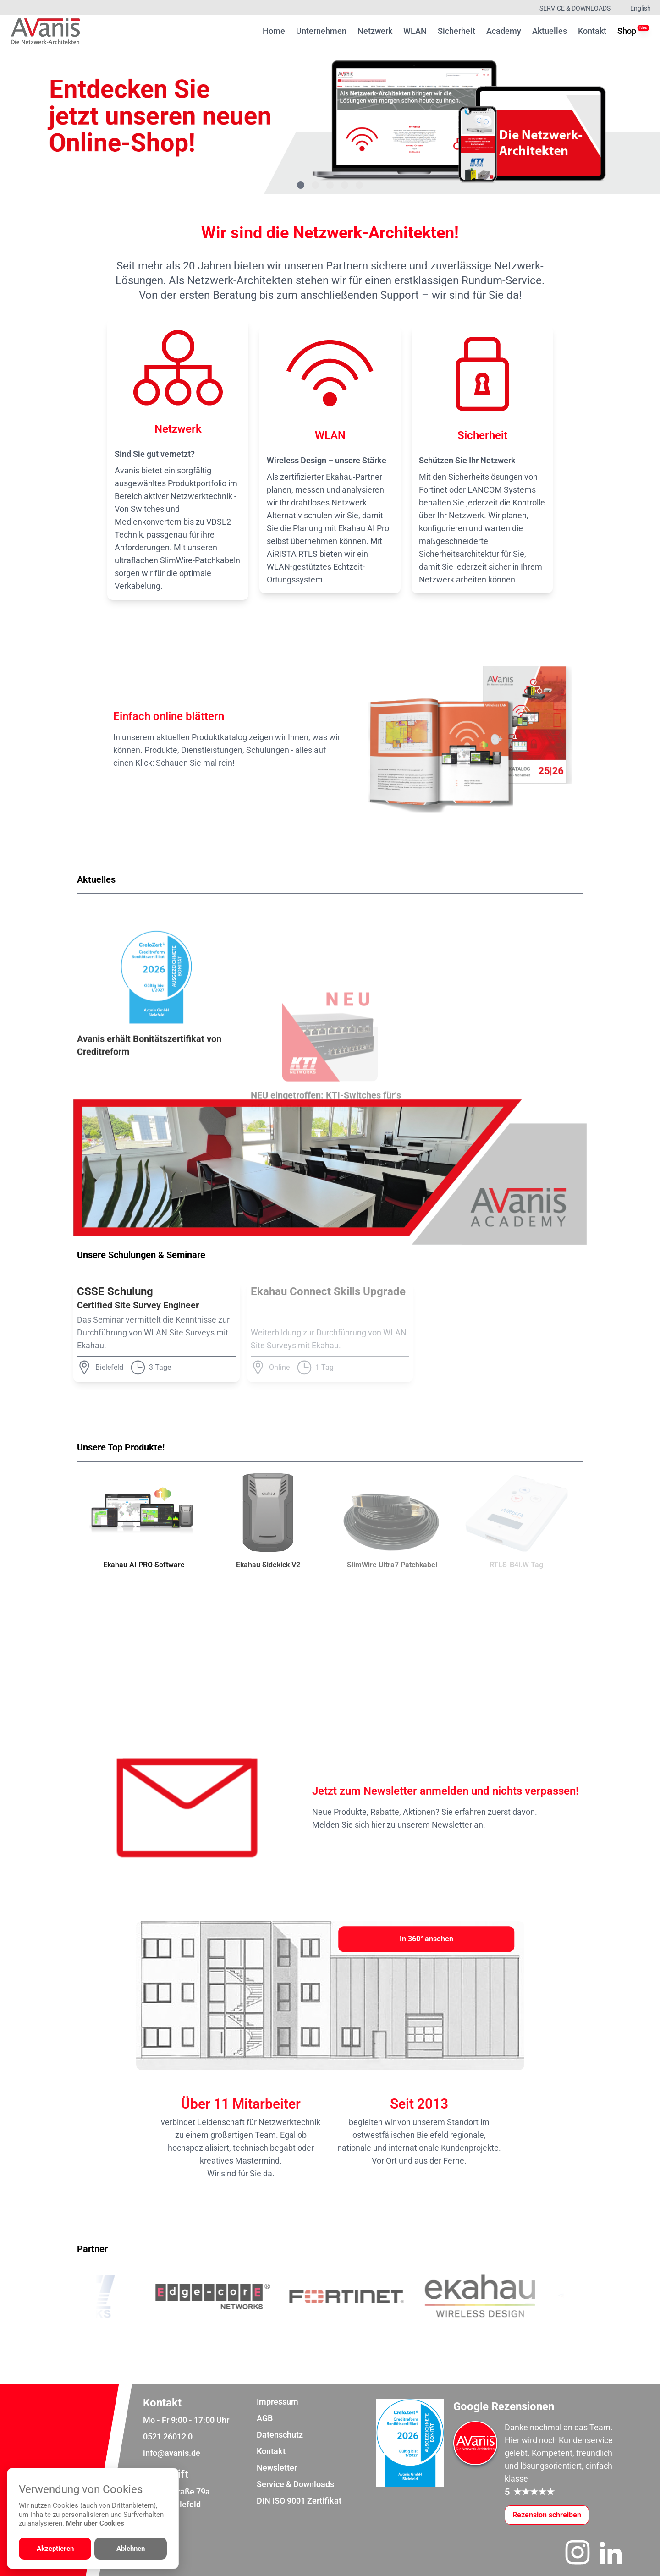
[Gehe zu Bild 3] (330, 185)
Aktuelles (549, 31)
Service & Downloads (574, 8)
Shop (626, 30)
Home (274, 31)
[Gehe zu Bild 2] (315, 185)
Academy (503, 31)
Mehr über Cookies (95, 2523)
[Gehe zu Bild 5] (359, 185)
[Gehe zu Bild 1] (300, 185)
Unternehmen (321, 31)
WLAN (415, 31)
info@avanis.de (171, 2453)
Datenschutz (280, 2434)
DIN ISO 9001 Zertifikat (299, 2500)
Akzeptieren (55, 2548)
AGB (265, 2418)
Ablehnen (130, 2548)
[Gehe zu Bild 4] (344, 185)
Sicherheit (456, 31)
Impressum (277, 2401)
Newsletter (277, 2467)
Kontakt (592, 31)
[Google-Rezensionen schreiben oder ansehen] (547, 2515)
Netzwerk (375, 31)
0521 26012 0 (167, 2436)
